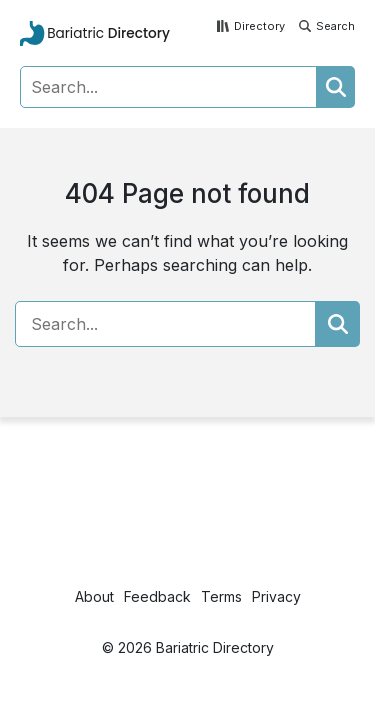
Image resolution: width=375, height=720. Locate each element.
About (94, 596)
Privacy (276, 596)
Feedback (157, 596)
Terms (221, 596)
